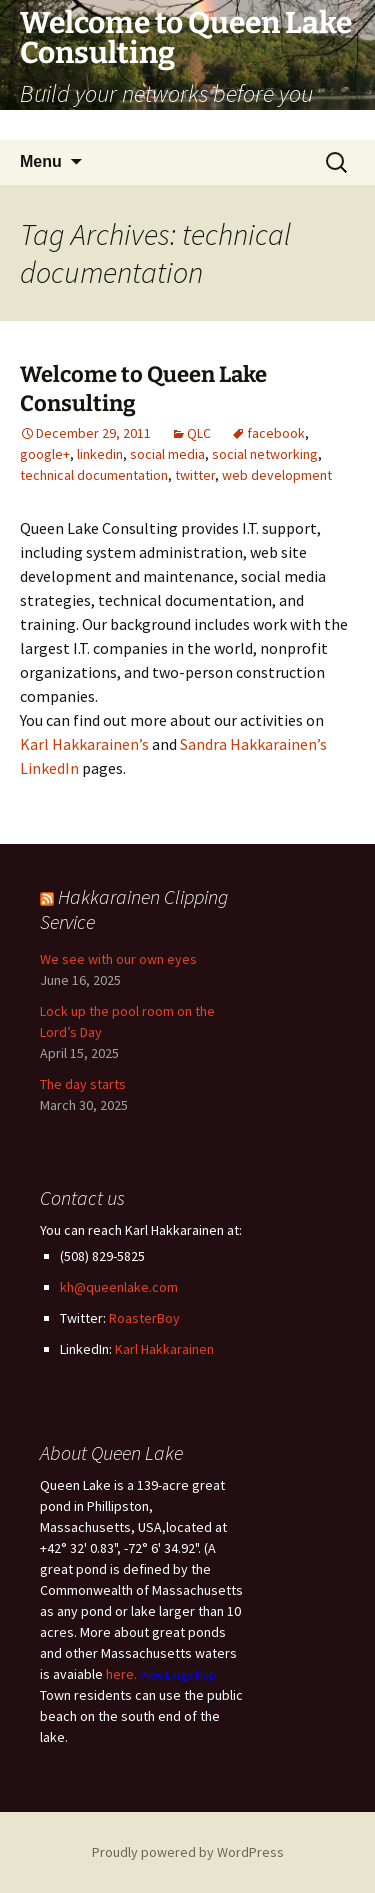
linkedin (100, 454)
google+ (45, 454)
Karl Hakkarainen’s (84, 744)
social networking (265, 454)
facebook (276, 433)
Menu (41, 161)
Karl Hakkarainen (164, 1349)
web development (277, 475)
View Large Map (178, 1675)
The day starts (83, 1084)
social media (167, 454)
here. (121, 1674)
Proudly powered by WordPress (188, 1852)
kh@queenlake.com (119, 1287)
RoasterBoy (144, 1318)
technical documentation (94, 475)
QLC (199, 433)
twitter (195, 475)
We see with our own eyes (118, 959)
